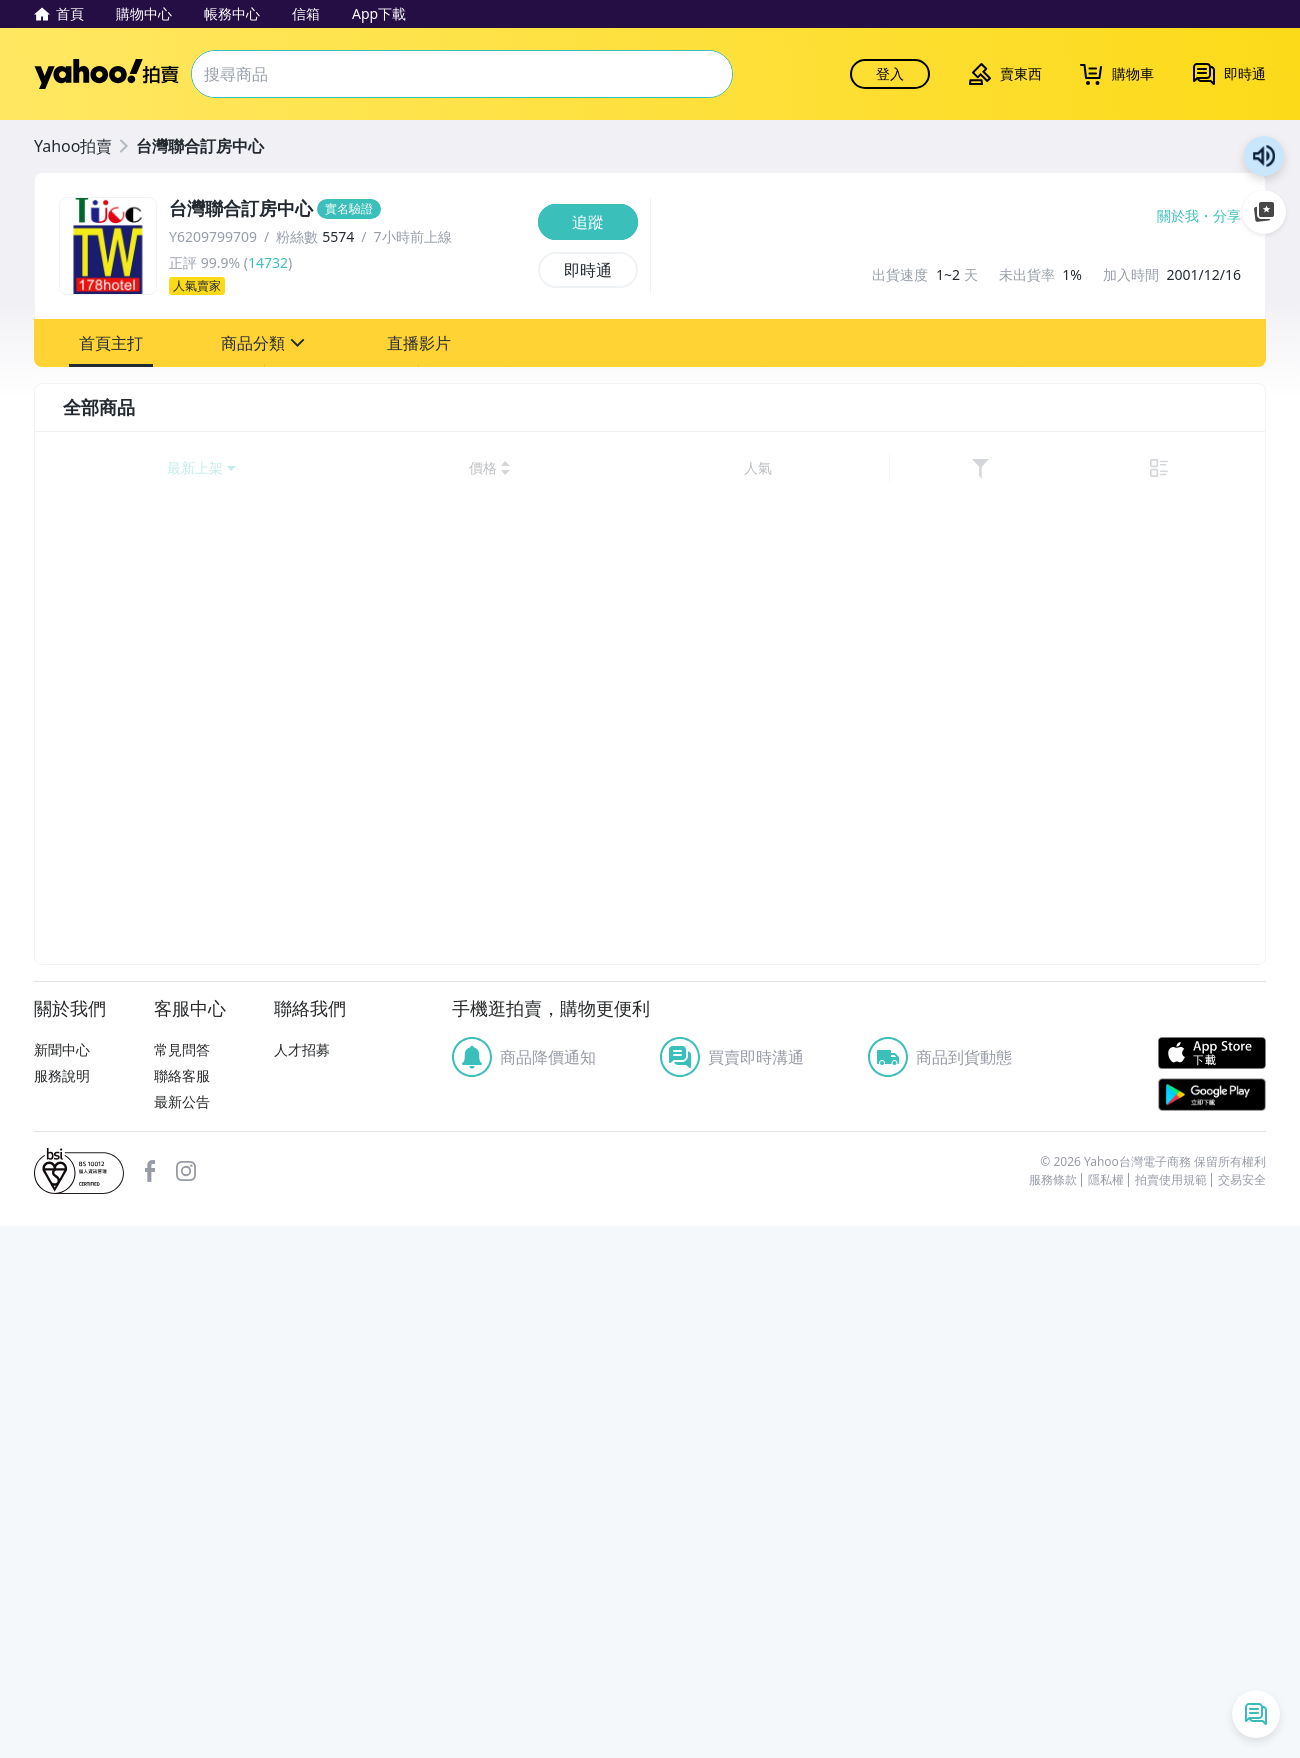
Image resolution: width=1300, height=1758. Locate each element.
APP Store (1212, 1586)
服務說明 (62, 1607)
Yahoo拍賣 (106, 74)
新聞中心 (62, 1582)
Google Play (1212, 1627)
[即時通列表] (1256, 1714)
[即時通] (588, 270)
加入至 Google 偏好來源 (1264, 212)
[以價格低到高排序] (975, 469)
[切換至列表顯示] (1228, 469)
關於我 (1178, 216)
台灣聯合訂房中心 (200, 146)
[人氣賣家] (347, 286)
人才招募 (302, 1582)
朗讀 (1264, 156)
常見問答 (182, 1582)
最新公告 (182, 1633)
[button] (111, 343)
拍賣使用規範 (1171, 1712)
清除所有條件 (187, 1451)
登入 (890, 73)
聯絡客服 (182, 1607)
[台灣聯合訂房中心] (347, 209)
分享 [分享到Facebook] (1227, 216)
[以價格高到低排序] (1069, 469)
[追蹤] (588, 222)
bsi (79, 1703)
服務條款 (1053, 1712)
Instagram (186, 1703)
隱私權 (1106, 1712)
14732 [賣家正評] (268, 262)
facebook (150, 1703)
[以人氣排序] (1142, 469)
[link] (1188, 469)
